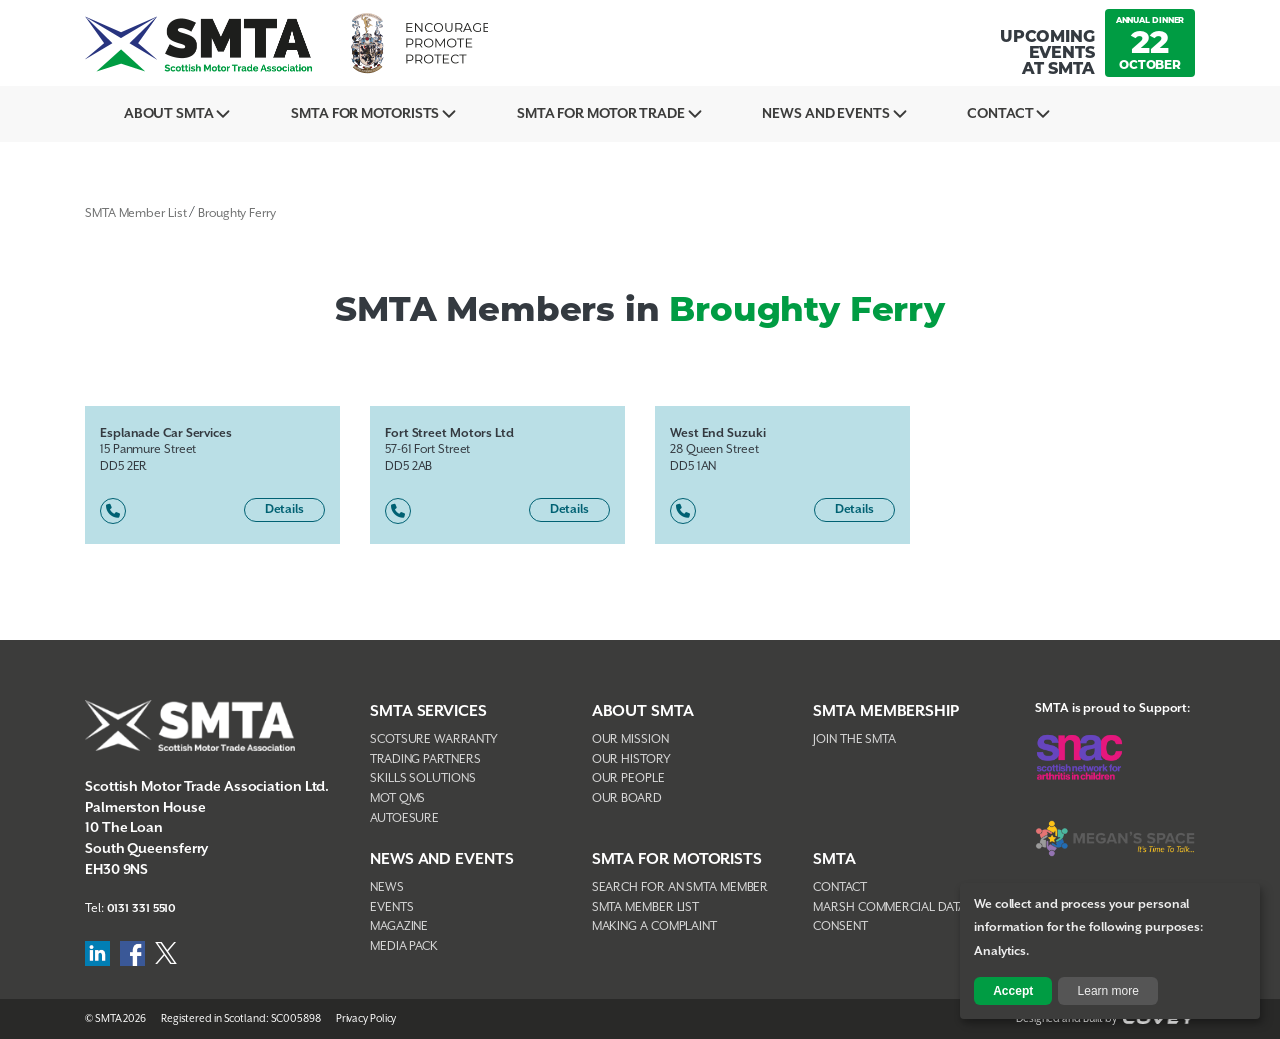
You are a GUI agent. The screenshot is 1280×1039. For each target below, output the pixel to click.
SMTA (834, 859)
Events (391, 907)
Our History (631, 759)
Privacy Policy (366, 1019)
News (387, 887)
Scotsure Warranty (434, 739)
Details (284, 509)
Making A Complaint (654, 926)
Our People (628, 778)
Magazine (399, 926)
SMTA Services (428, 711)
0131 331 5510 (143, 908)
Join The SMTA (854, 739)
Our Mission (630, 739)
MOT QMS (397, 798)
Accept (1013, 991)
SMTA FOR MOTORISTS (677, 859)
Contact (1055, 114)
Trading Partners (425, 759)
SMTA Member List (135, 213)
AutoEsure (404, 818)
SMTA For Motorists (383, 114)
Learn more (1108, 991)
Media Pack (404, 946)
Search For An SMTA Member (680, 887)
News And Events (869, 114)
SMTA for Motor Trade (631, 114)
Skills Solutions (422, 778)
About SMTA (175, 114)
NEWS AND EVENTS (442, 859)
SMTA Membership (886, 711)
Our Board (627, 798)
